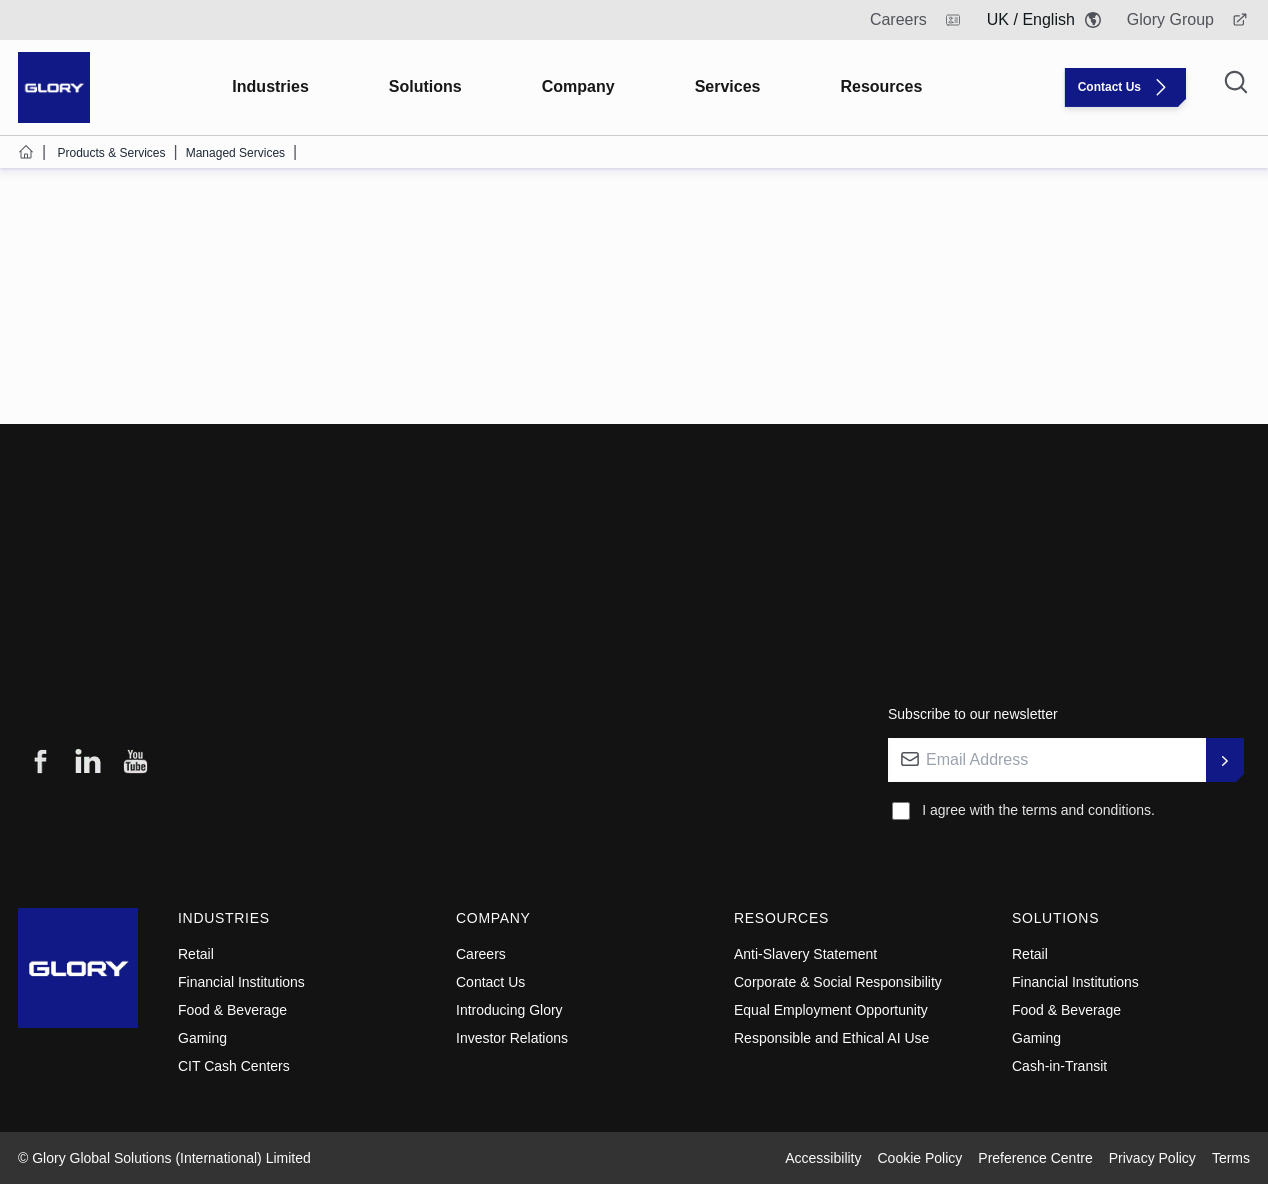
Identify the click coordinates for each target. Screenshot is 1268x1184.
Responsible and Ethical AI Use (831, 1038)
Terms (1231, 1158)
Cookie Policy (920, 1158)
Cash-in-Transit (1059, 1066)
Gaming (202, 1038)
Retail (196, 954)
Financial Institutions (241, 982)
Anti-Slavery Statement (805, 954)
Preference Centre (1035, 1158)
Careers (481, 954)
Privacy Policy (1152, 1158)
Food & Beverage (232, 1010)
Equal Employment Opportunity (831, 1010)
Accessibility (823, 1158)
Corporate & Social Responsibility (838, 982)
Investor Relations (512, 1038)
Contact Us (490, 982)
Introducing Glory (509, 1010)
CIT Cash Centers (234, 1066)
